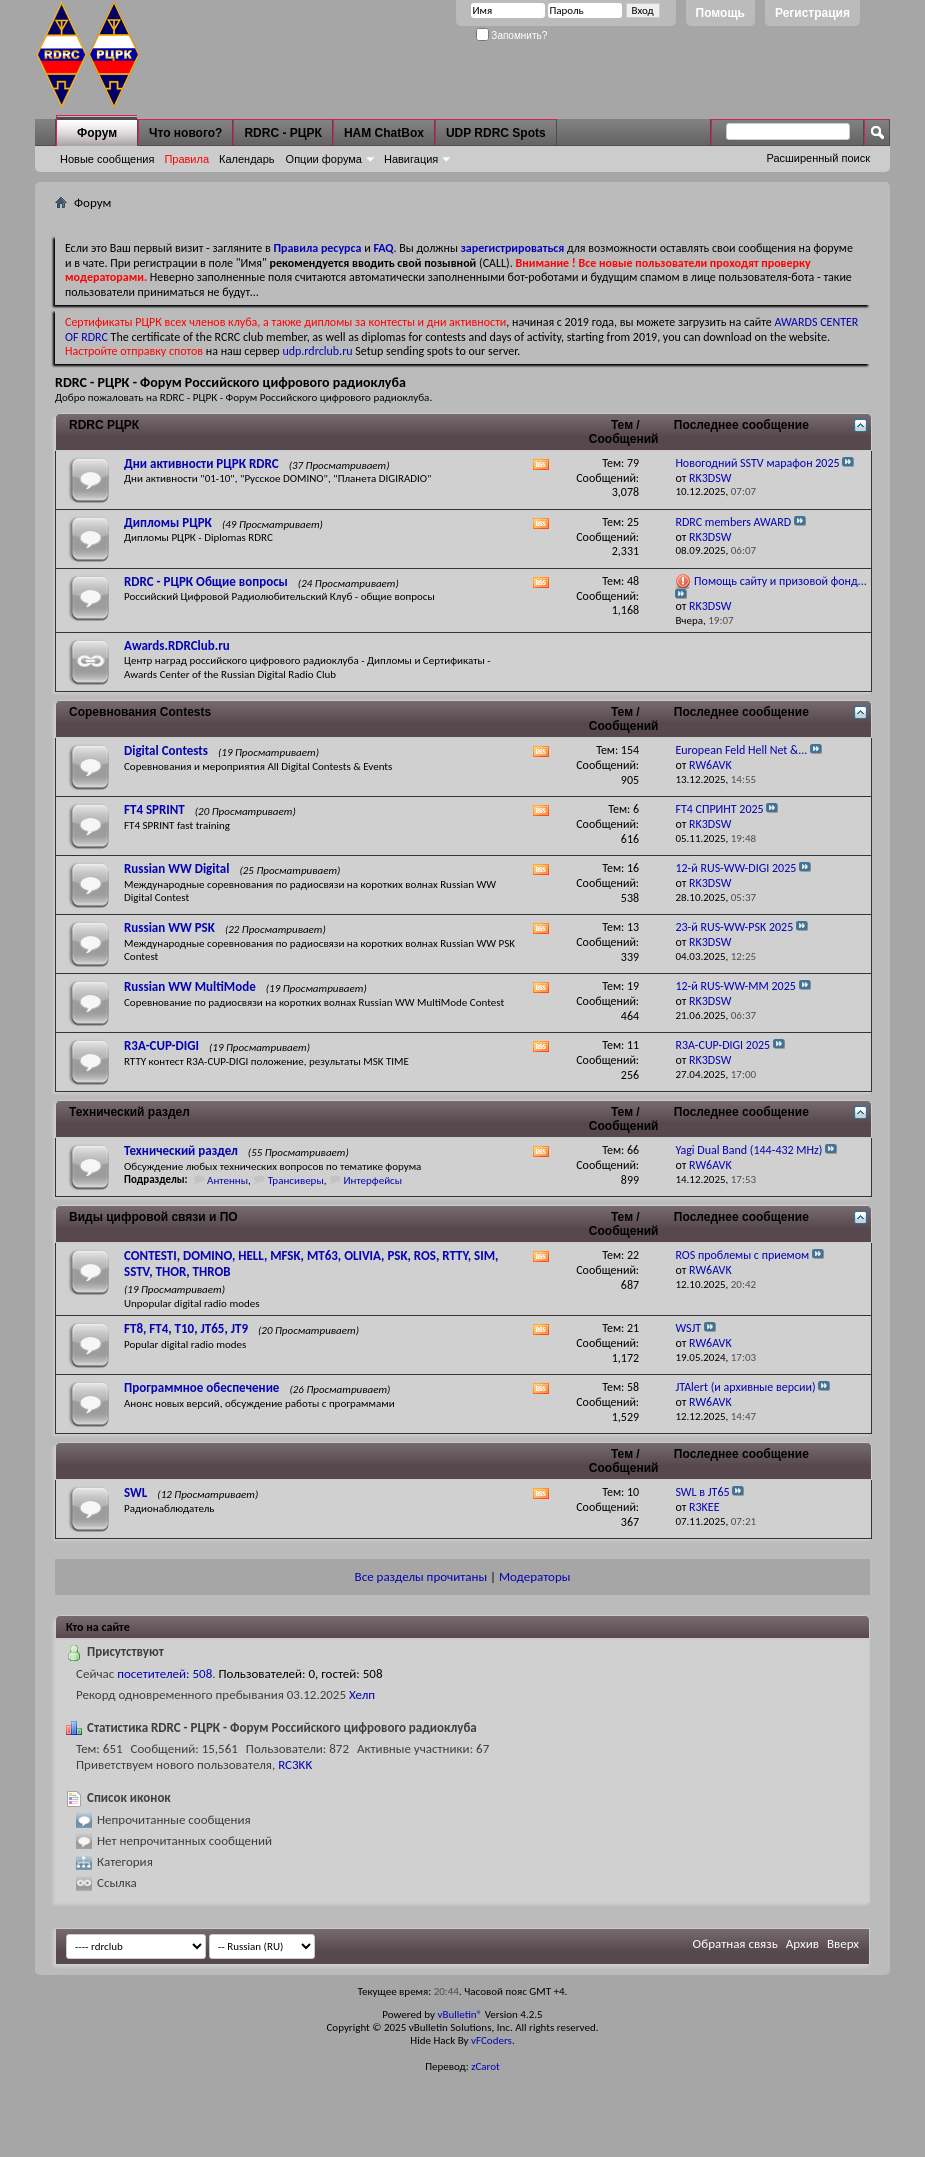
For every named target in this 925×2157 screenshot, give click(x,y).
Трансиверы (296, 1180)
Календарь (247, 159)
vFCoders (491, 2040)
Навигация (411, 159)
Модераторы (534, 1576)
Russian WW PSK (169, 927)
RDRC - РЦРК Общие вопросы (206, 581)
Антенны (227, 1180)
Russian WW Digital (176, 868)
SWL (135, 1492)
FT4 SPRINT (154, 809)
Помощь (720, 13)
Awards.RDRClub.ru (177, 645)
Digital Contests (166, 750)
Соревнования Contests (140, 712)
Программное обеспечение (201, 1387)
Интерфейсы (372, 1180)
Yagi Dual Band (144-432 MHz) (748, 1150)
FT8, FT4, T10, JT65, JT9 (186, 1328)
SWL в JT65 (702, 1492)
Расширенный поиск (818, 158)
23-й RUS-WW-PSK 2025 (734, 927)
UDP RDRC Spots (496, 133)
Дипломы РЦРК (168, 522)
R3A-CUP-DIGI (161, 1045)
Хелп (362, 1694)
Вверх (843, 1943)
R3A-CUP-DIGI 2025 (722, 1045)
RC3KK (295, 1764)
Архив (802, 1943)
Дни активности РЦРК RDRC (201, 463)
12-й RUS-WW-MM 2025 (735, 986)
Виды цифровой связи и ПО (153, 1217)
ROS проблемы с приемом (742, 1255)
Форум (97, 133)
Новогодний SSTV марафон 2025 (757, 463)
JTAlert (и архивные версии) (745, 1387)
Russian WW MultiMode (190, 986)
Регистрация (812, 13)
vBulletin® (459, 2014)
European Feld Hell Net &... (741, 750)
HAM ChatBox (384, 133)
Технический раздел (129, 1112)
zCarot (485, 2066)
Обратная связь (735, 1943)
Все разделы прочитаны (421, 1576)
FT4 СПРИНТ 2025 (719, 809)
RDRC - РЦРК (282, 133)
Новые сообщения (107, 159)
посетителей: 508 (164, 1673)
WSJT (688, 1328)
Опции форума (324, 159)
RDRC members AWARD (733, 522)
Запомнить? (512, 35)
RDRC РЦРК (104, 425)
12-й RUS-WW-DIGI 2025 (735, 868)
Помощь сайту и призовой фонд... (780, 581)
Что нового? (185, 133)
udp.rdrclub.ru (317, 351)
